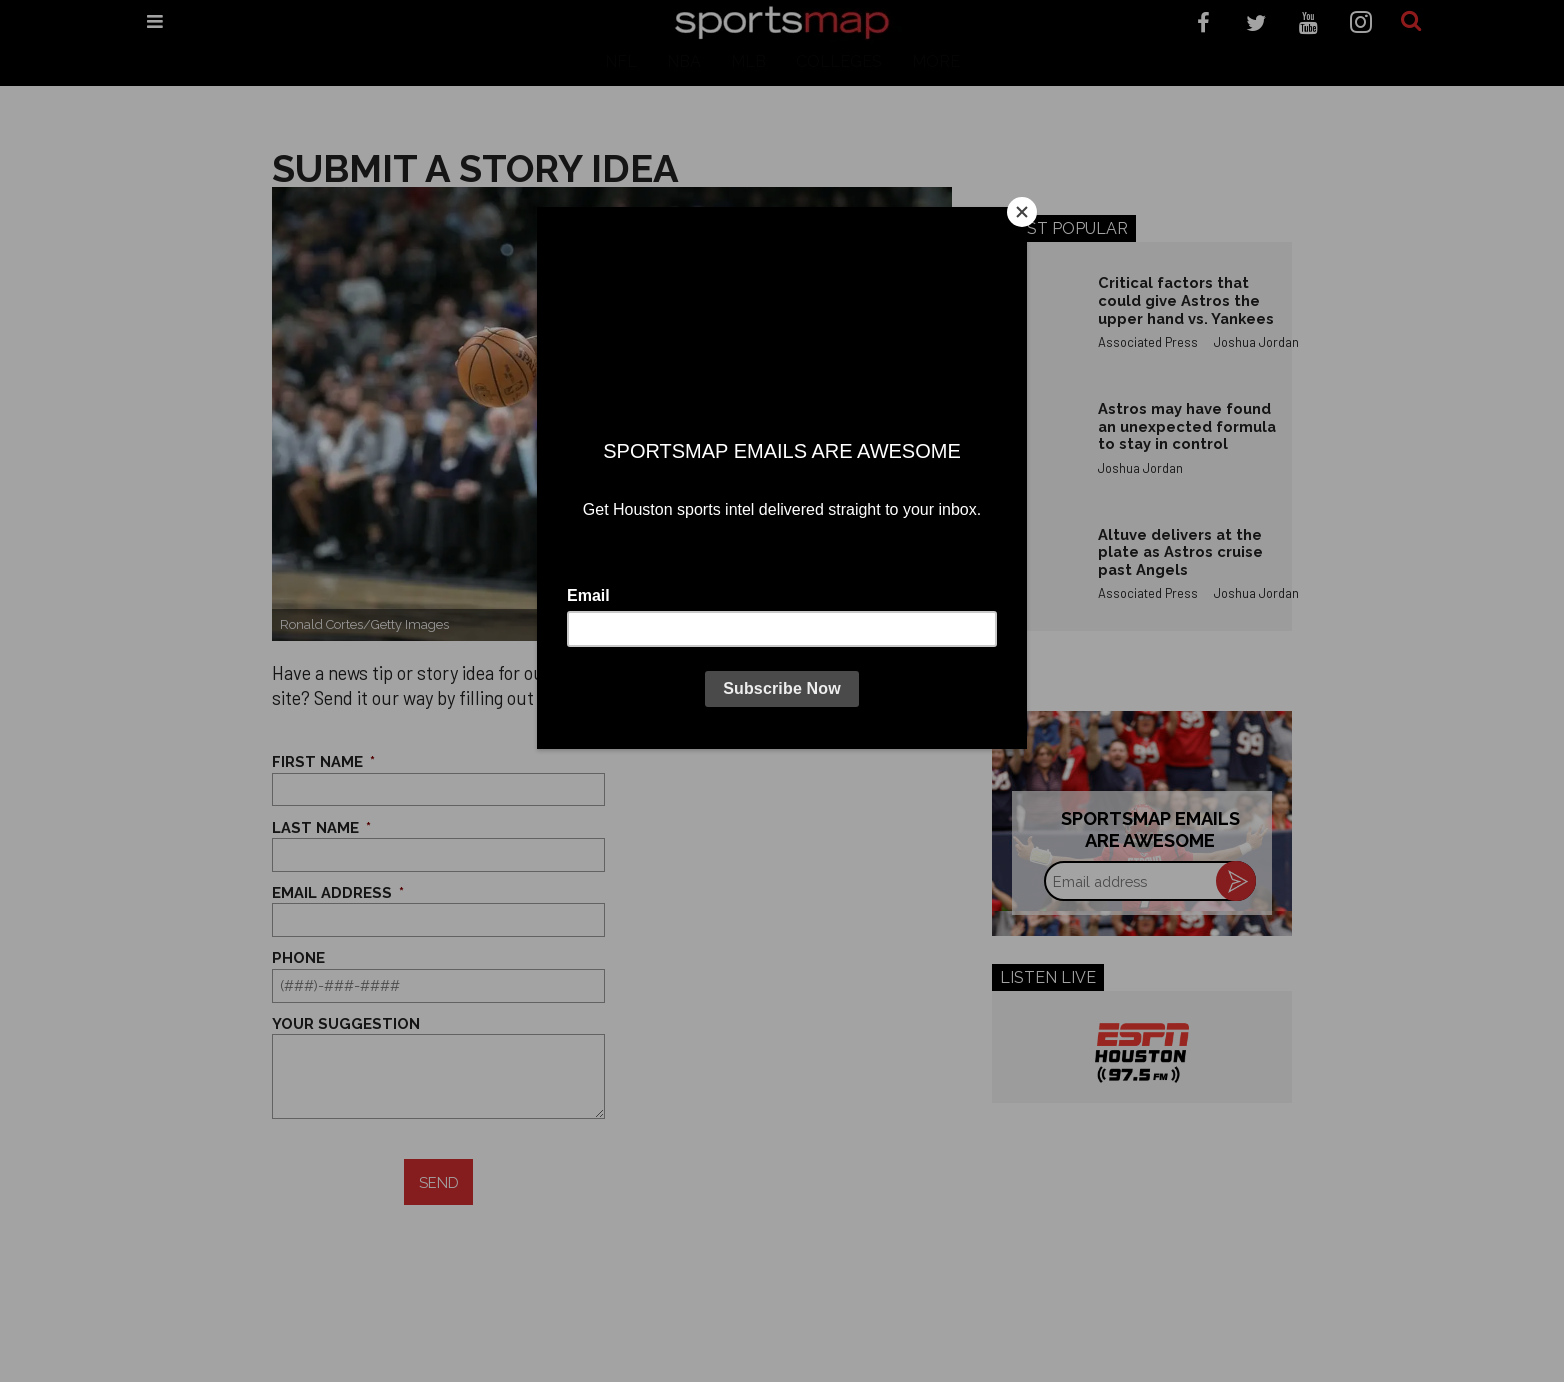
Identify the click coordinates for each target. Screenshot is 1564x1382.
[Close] (1022, 212)
